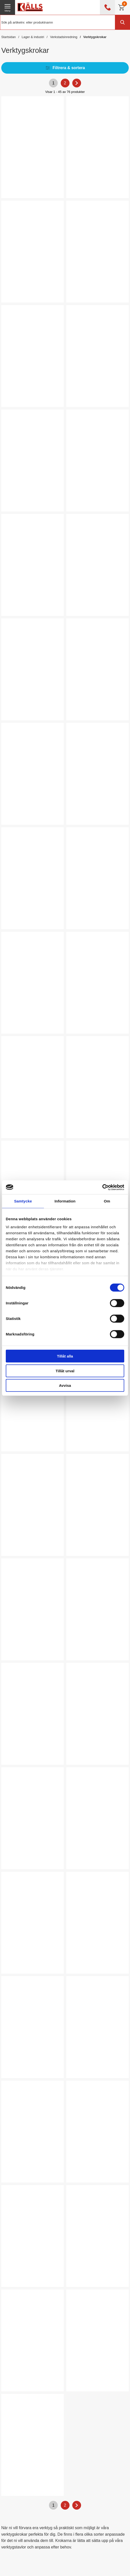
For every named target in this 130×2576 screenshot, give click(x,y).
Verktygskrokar (94, 37)
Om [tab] (107, 1201)
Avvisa (65, 1385)
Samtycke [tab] (23, 1201)
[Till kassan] (122, 7)
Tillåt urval (65, 1371)
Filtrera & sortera (65, 67)
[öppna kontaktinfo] (107, 7)
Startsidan (8, 37)
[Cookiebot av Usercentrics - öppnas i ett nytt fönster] (102, 1187)
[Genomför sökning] (122, 22)
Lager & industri (33, 37)
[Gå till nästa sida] (76, 83)
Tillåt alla (65, 1356)
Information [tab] (65, 1201)
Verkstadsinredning (63, 37)
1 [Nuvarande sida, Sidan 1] (53, 83)
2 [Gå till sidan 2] (65, 83)
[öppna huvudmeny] (7, 7)
